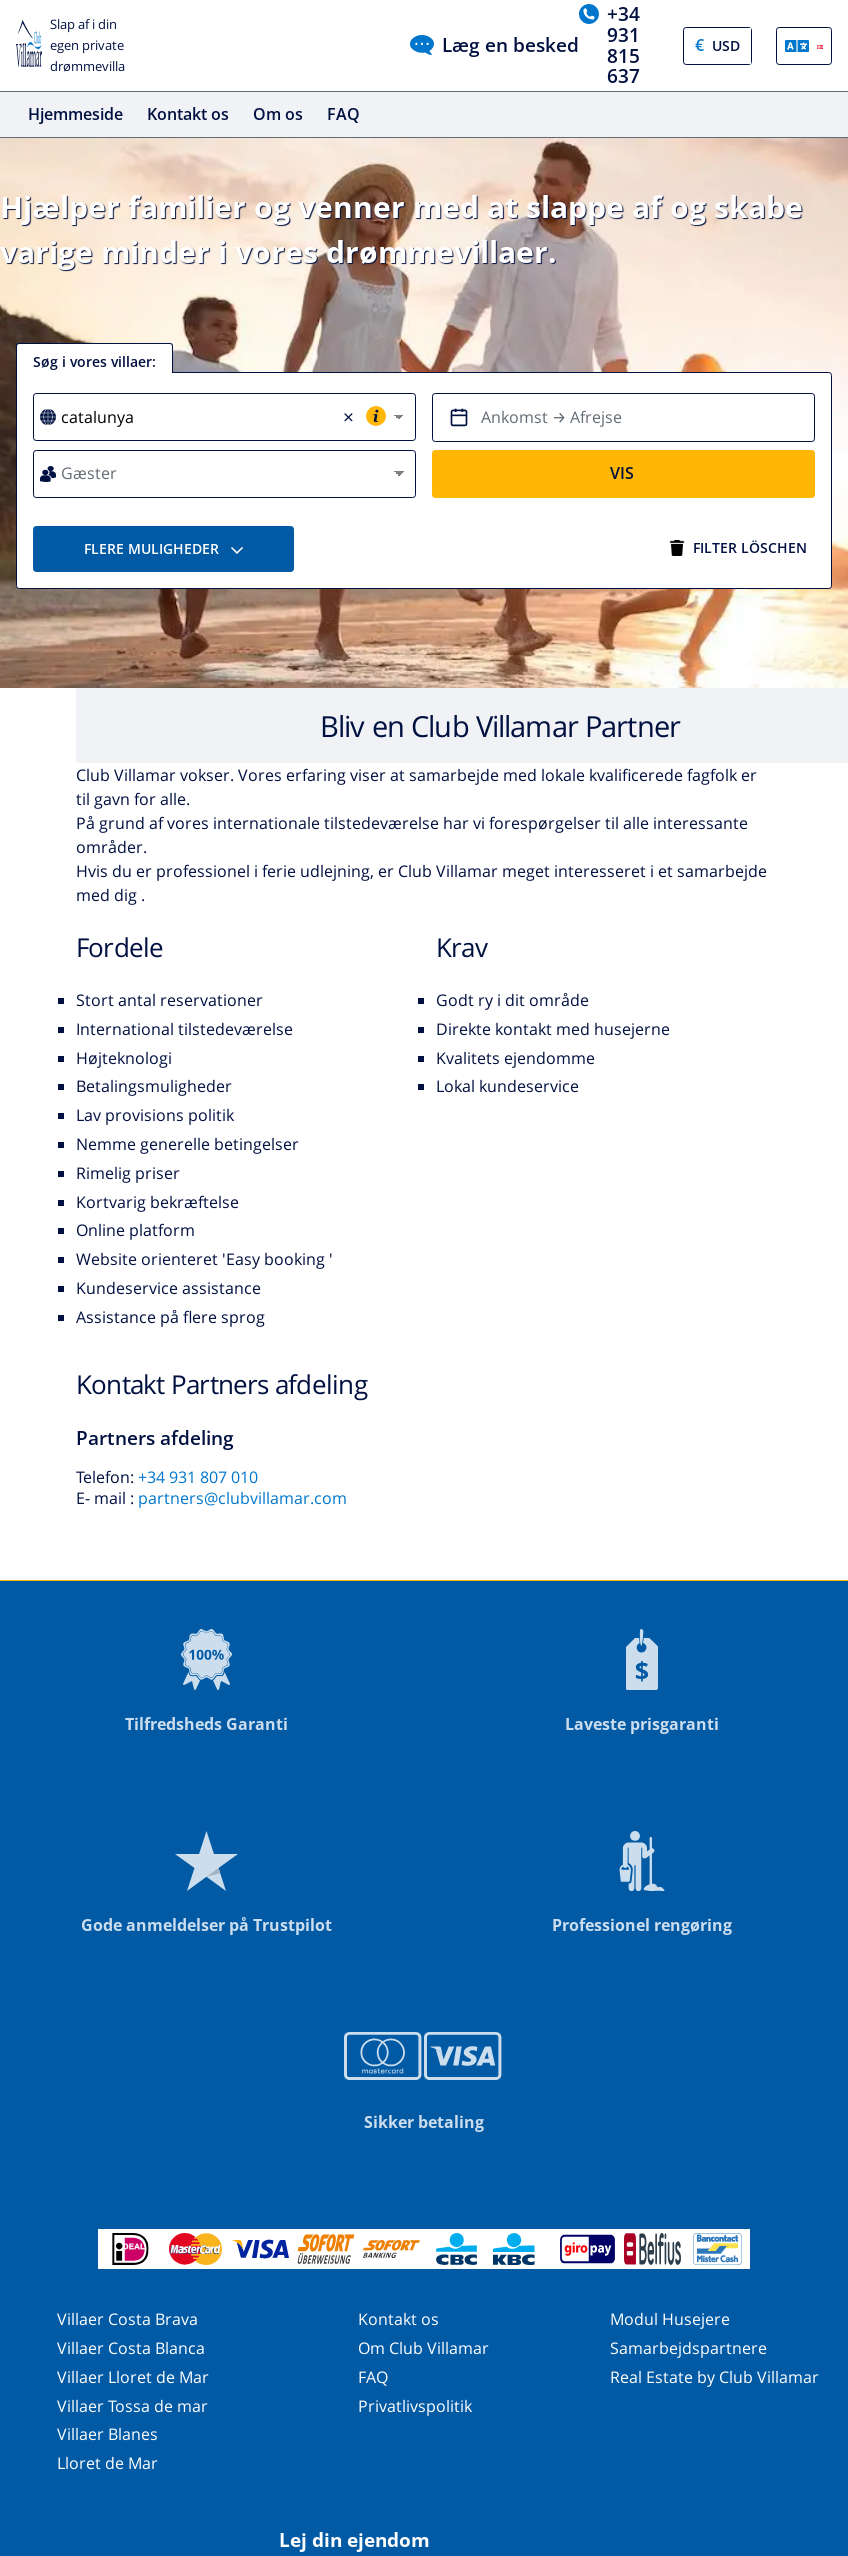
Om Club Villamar (423, 2348)
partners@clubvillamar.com (242, 1498)
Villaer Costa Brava (127, 2319)
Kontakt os (188, 114)
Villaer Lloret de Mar (133, 2377)
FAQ (343, 114)
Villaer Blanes (107, 2434)
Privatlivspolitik (415, 2406)
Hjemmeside (75, 114)
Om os (278, 114)
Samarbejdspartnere (688, 2348)
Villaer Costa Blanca (131, 2348)
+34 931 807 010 (198, 1477)
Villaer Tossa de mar (132, 2406)
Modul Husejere (670, 2319)
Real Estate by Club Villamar (714, 2377)
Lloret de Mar (107, 2463)
